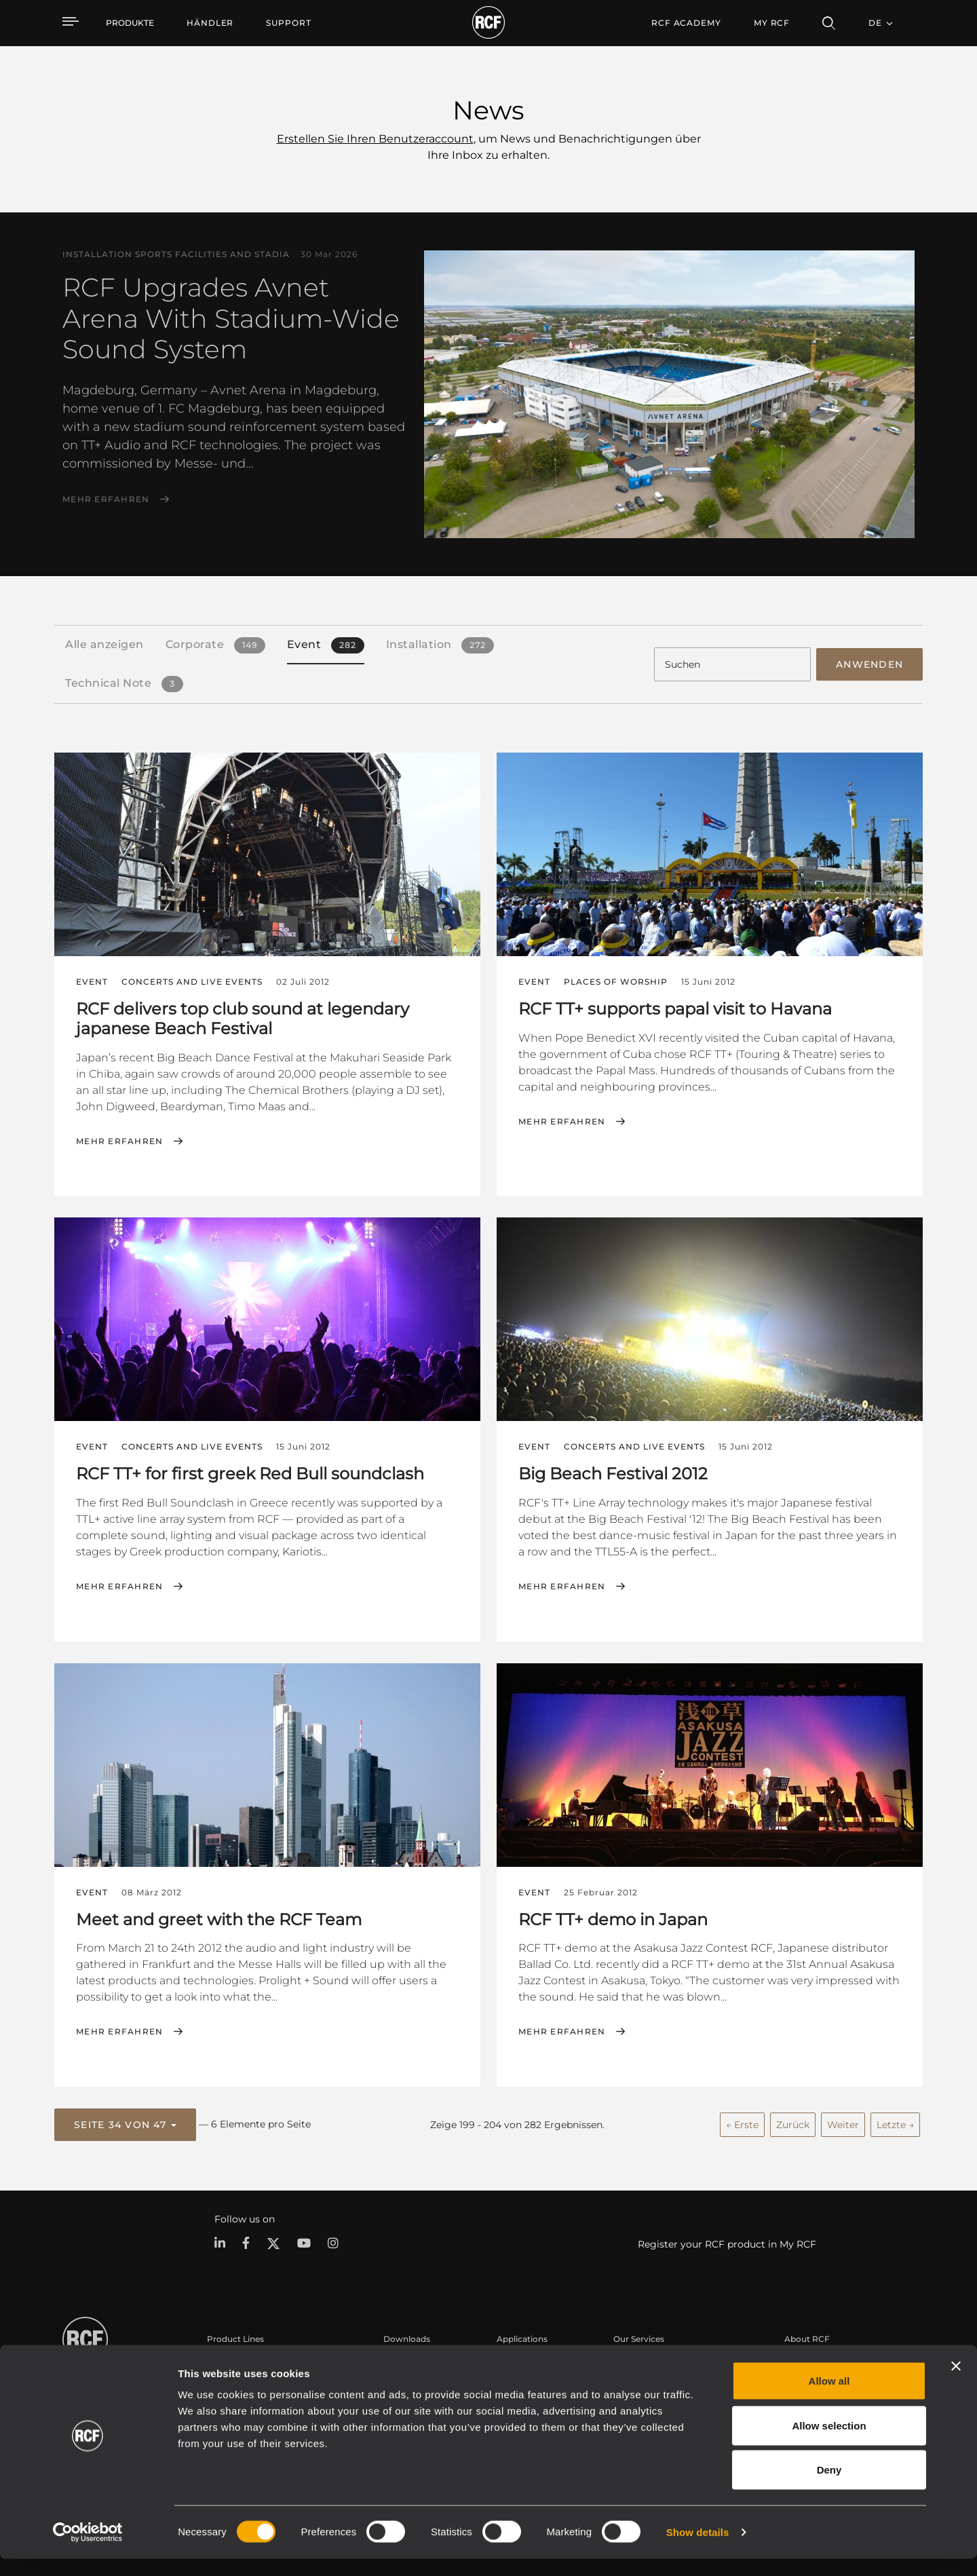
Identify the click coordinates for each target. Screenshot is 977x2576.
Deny (829, 2487)
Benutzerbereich (647, 2361)
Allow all (829, 2398)
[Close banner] (956, 2383)
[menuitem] (210, 23)
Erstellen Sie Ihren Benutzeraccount (375, 138)
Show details (697, 2549)
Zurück (792, 2121)
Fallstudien (519, 2361)
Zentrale (801, 2361)
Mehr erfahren (105, 499)
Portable (224, 2361)
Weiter (843, 2121)
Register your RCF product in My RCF (727, 2241)
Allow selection (829, 2442)
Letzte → (895, 2121)
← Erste (742, 2121)
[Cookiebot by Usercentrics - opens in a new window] (87, 2549)
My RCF (772, 23)
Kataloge (401, 2361)
